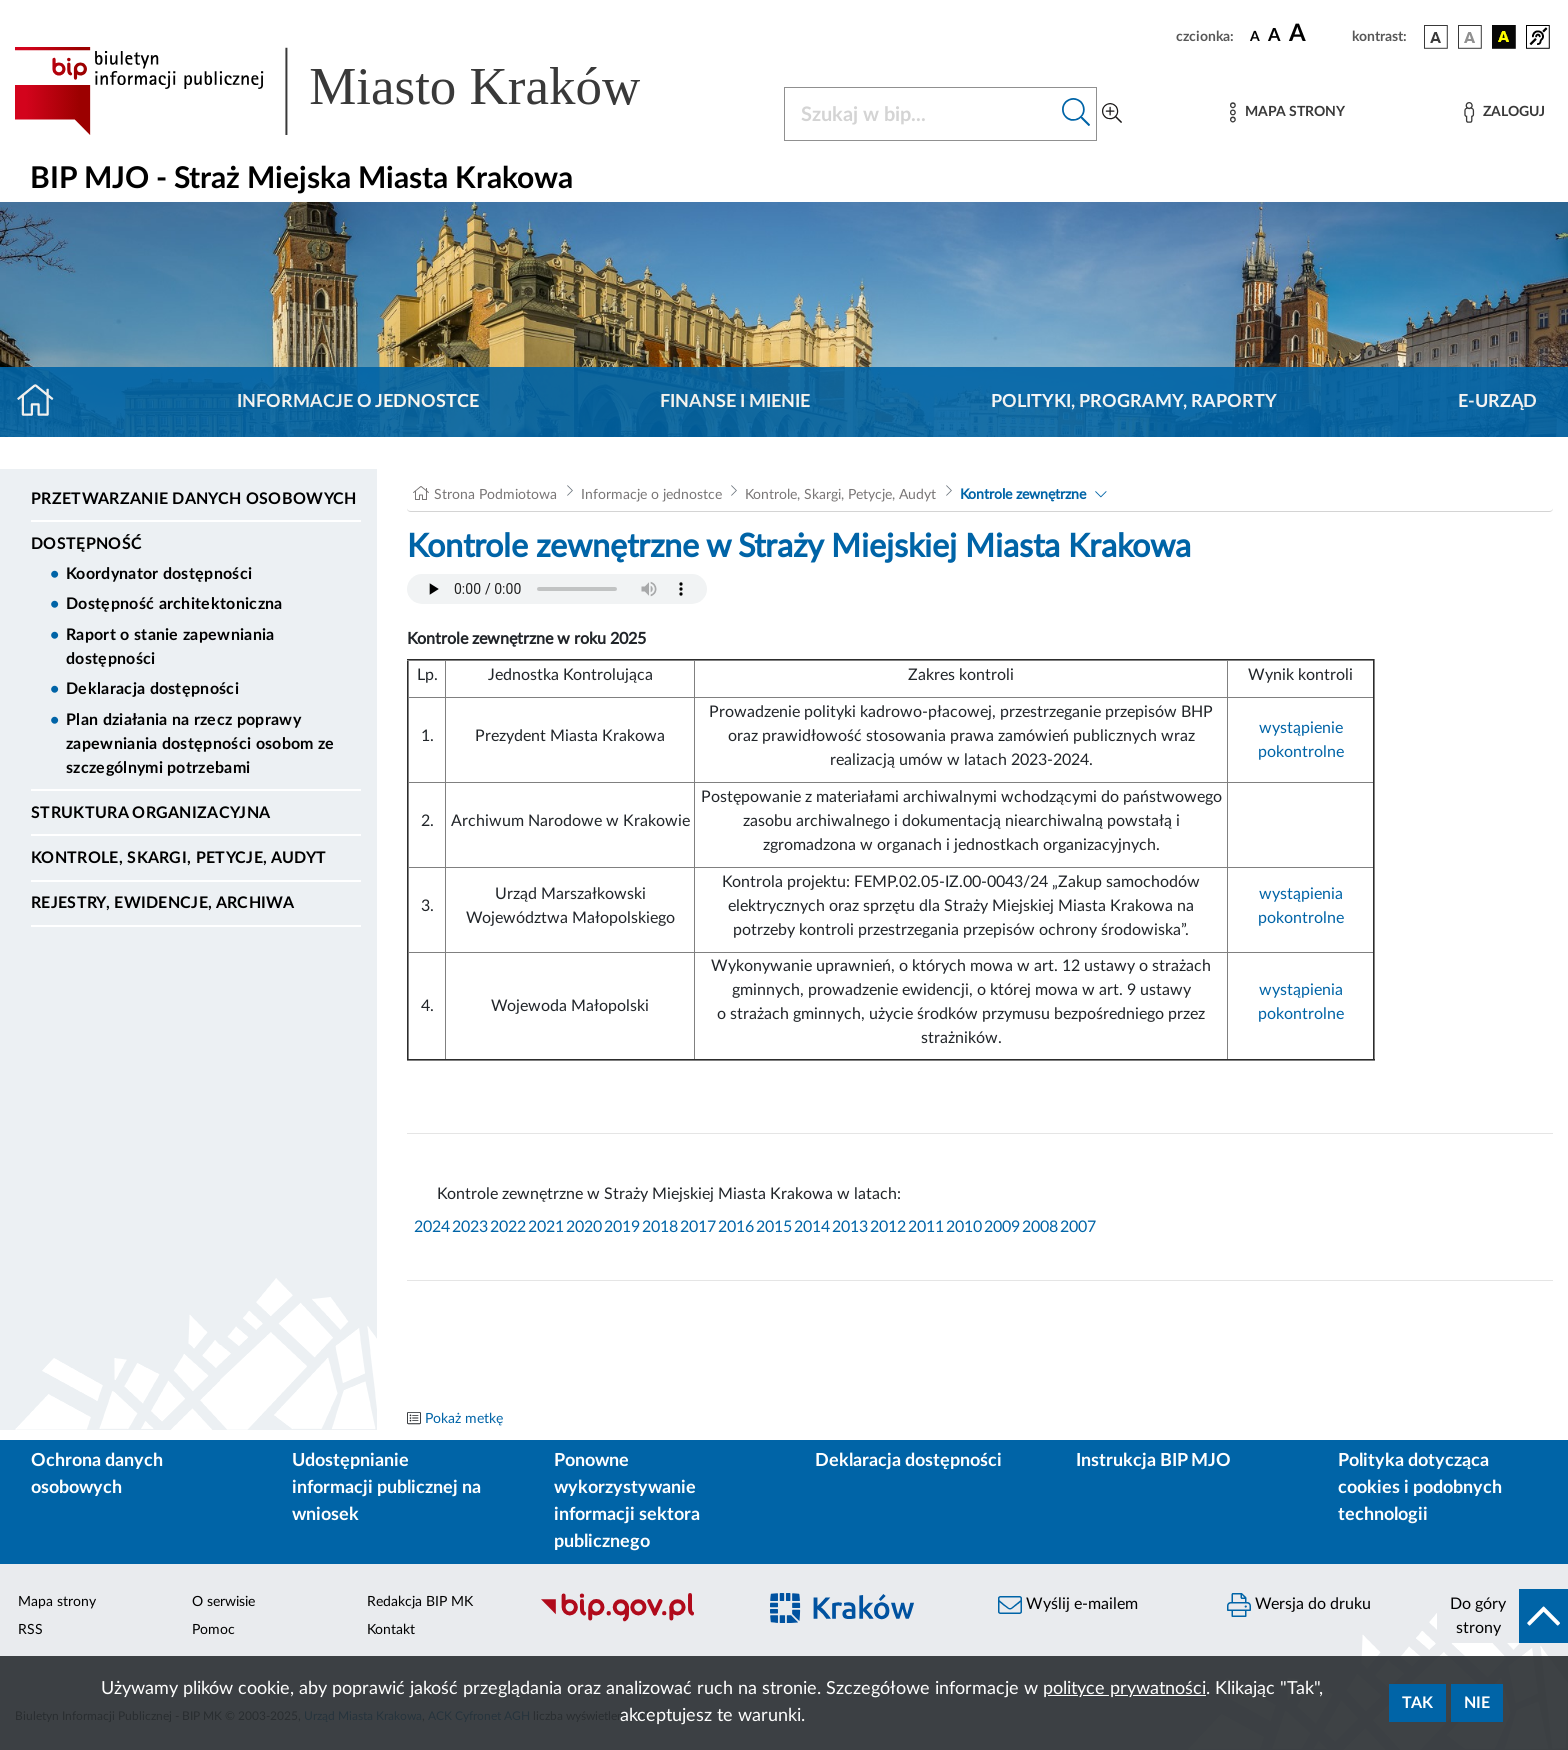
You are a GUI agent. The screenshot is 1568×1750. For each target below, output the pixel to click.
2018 (660, 1227)
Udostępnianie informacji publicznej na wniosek (386, 1488)
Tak (1417, 1703)
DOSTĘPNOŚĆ (86, 544)
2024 (432, 1227)
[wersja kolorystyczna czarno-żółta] (1504, 37)
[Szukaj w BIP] (920, 114)
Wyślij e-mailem (1068, 1605)
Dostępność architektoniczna (174, 604)
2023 (470, 1227)
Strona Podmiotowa (495, 495)
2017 (698, 1227)
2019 (622, 1227)
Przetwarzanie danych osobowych (194, 499)
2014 (812, 1227)
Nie (1477, 1703)
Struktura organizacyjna (150, 813)
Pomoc (213, 1630)
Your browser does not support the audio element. (557, 589)
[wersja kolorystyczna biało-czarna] (1470, 37)
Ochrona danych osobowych (97, 1474)
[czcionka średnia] (1274, 36)
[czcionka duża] (1317, 34)
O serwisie (223, 1602)
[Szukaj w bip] (1076, 114)
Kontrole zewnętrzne (1023, 495)
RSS (30, 1630)
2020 (584, 1227)
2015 (774, 1227)
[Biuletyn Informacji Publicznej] (637, 1619)
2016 (736, 1227)
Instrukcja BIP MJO (1153, 1461)
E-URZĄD (1497, 402)
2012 (888, 1227)
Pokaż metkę (464, 1419)
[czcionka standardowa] (1255, 36)
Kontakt (391, 1630)
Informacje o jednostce (358, 402)
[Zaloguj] (1504, 112)
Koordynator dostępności (159, 574)
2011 (926, 1227)
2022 (508, 1227)
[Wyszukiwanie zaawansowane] (1112, 114)
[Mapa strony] (1287, 112)
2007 (1078, 1227)
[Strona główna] (43, 402)
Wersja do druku (1299, 1605)
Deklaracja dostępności (152, 689)
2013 (850, 1227)
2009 (1002, 1227)
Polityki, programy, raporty (1134, 402)
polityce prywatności (1124, 1689)
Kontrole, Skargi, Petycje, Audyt (178, 858)
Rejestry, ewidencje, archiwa (162, 903)
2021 (546, 1227)
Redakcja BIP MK (420, 1602)
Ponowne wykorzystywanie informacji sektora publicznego (627, 1501)
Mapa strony (57, 1602)
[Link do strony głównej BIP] (356, 91)
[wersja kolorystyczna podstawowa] (1436, 37)
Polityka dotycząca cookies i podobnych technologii (1420, 1488)
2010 (964, 1227)
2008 (1040, 1227)
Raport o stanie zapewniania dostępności (170, 647)
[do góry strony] (1502, 1616)
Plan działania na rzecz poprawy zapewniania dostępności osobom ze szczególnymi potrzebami (200, 744)
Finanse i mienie (735, 402)
